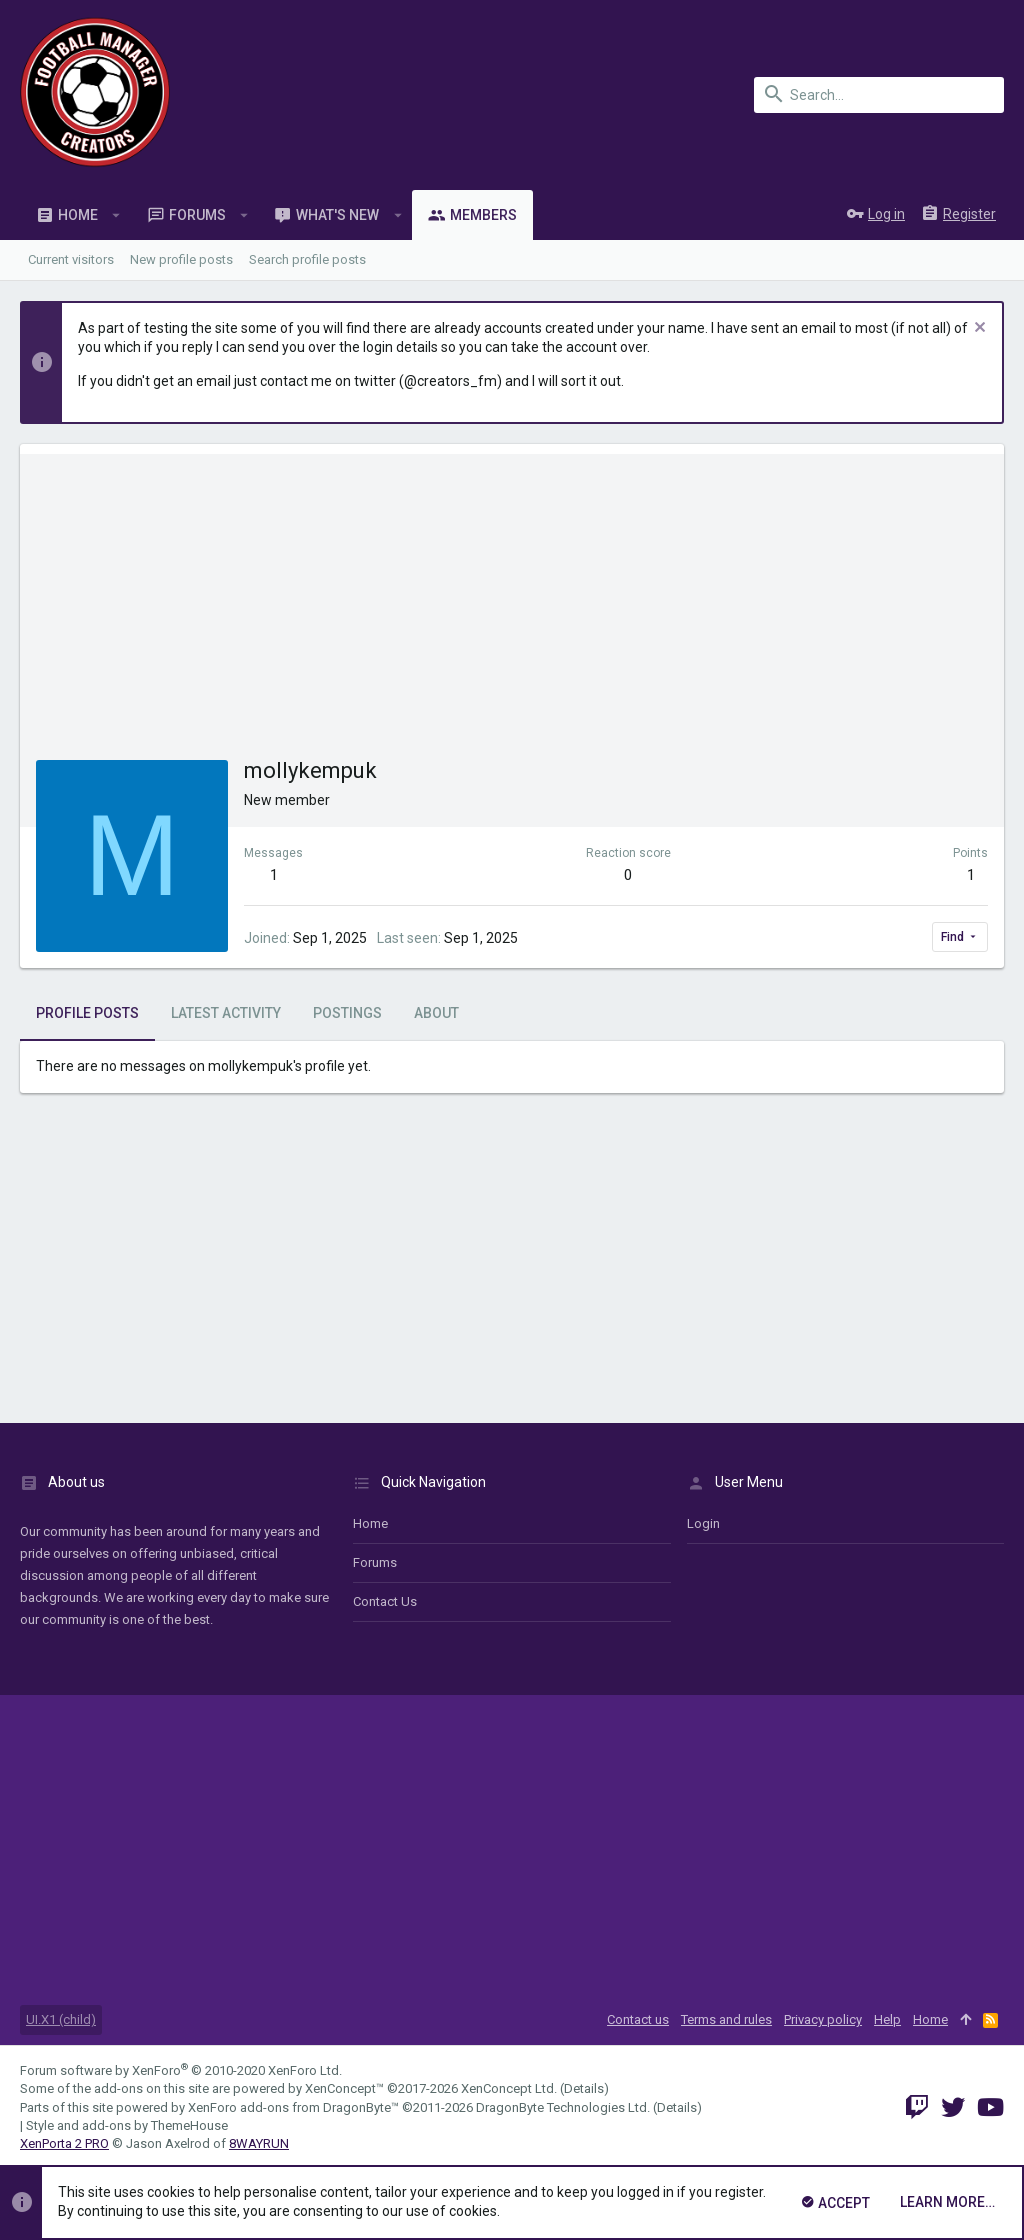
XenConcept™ (344, 2088)
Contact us (385, 1601)
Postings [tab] (347, 1013)
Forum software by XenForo (181, 2070)
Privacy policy (823, 2019)
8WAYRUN (259, 2143)
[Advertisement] (512, 594)
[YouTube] (990, 2107)
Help (887, 2019)
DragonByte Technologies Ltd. (563, 2107)
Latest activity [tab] (226, 1013)
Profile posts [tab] (87, 1013)
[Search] (879, 95)
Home (370, 1523)
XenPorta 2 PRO (64, 2143)
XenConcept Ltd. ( (512, 2088)
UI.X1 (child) (61, 2019)
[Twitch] (917, 2107)
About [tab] (436, 1013)
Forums (375, 1562)
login (703, 1523)
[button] (116, 215)
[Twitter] (953, 2107)
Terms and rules (726, 2019)
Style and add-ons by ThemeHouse (127, 2125)
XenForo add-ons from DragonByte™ (293, 2107)
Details (584, 2088)
